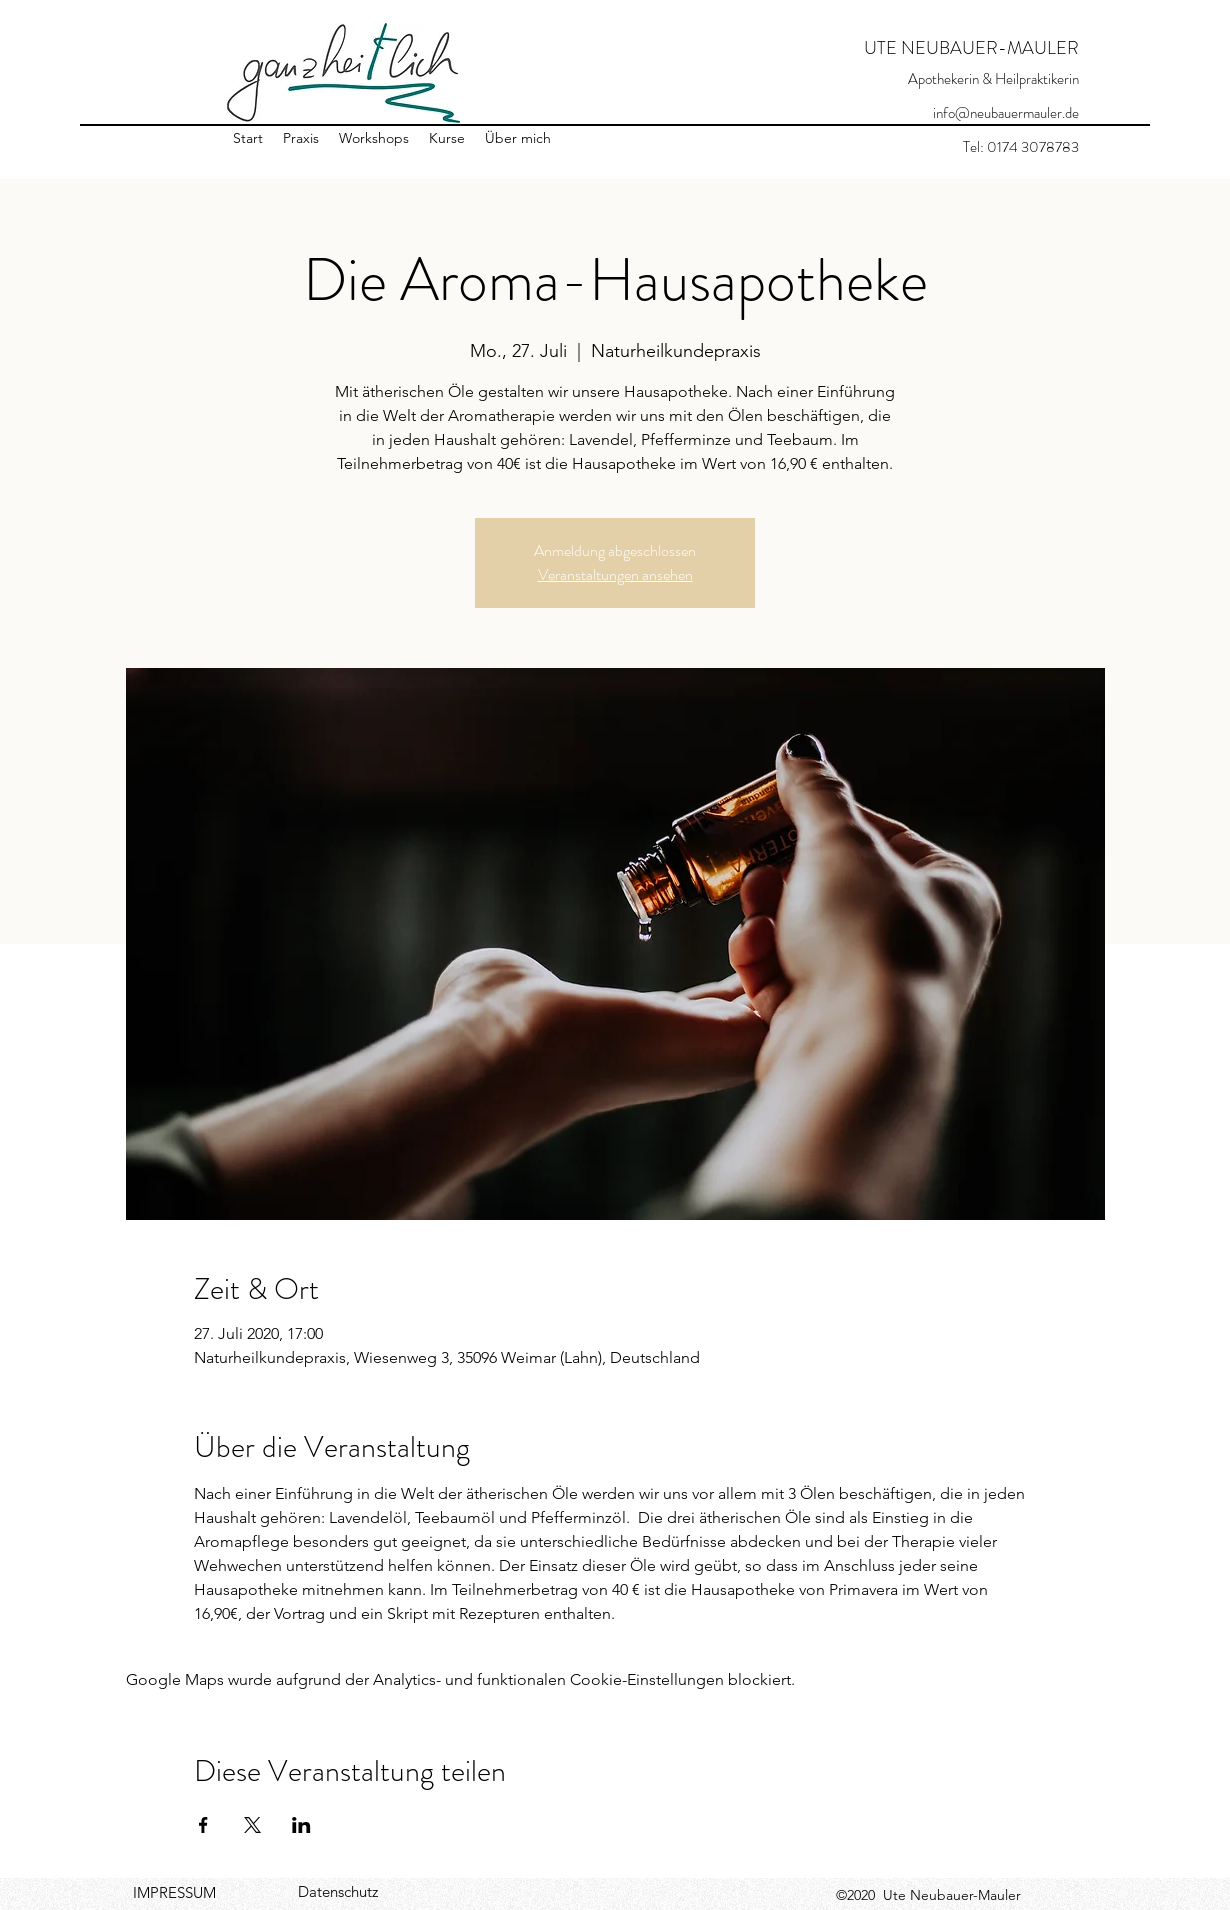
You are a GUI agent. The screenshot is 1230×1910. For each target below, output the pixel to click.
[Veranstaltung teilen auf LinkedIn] (301, 1825)
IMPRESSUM (174, 1892)
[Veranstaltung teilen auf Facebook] (203, 1825)
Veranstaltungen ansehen (615, 574)
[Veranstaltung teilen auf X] (252, 1825)
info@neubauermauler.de (1006, 113)
